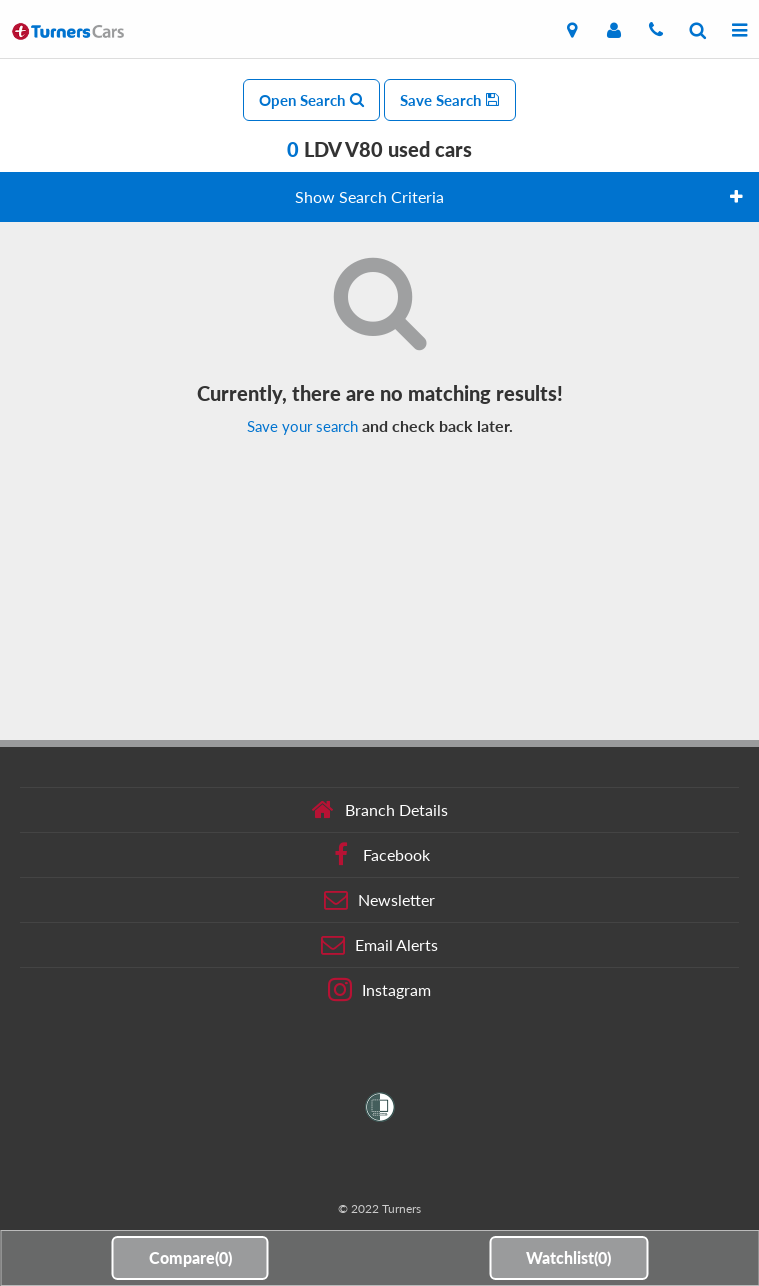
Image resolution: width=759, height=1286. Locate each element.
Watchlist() (568, 1257)
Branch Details (379, 810)
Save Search (450, 100)
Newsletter (379, 900)
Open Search (311, 100)
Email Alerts (379, 945)
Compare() (190, 1257)
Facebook (379, 855)
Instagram (379, 990)
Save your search (302, 426)
